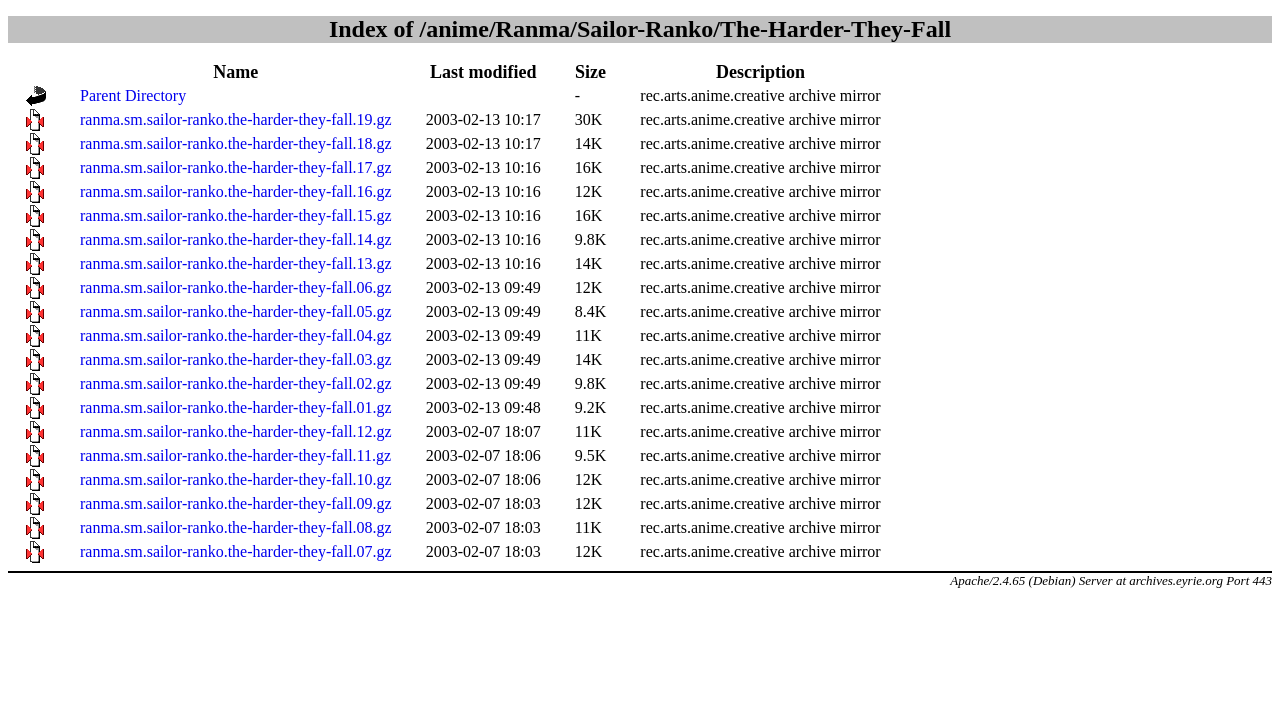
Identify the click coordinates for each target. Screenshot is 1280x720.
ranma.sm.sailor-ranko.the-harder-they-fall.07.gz (236, 551)
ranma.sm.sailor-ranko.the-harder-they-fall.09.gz (236, 503)
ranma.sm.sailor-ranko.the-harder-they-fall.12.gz (236, 431)
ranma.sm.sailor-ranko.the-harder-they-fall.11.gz (235, 455)
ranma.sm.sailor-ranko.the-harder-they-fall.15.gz (236, 215)
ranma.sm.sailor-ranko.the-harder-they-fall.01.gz (236, 407)
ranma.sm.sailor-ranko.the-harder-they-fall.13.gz (236, 263)
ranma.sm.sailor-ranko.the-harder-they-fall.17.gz (236, 167)
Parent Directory (133, 95)
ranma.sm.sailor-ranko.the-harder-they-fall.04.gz (236, 335)
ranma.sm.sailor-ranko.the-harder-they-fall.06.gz (236, 287)
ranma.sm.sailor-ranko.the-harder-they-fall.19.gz (236, 119)
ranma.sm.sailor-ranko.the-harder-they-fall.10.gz (236, 479)
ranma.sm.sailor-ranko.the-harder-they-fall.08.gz (236, 527)
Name (235, 72)
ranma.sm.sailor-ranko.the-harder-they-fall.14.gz (236, 239)
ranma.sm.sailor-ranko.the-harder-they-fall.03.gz (236, 359)
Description (760, 72)
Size (590, 72)
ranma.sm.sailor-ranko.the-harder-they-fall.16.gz (236, 191)
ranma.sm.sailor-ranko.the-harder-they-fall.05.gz (236, 311)
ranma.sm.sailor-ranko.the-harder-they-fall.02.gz (236, 383)
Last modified (483, 72)
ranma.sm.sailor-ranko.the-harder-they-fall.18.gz (236, 143)
